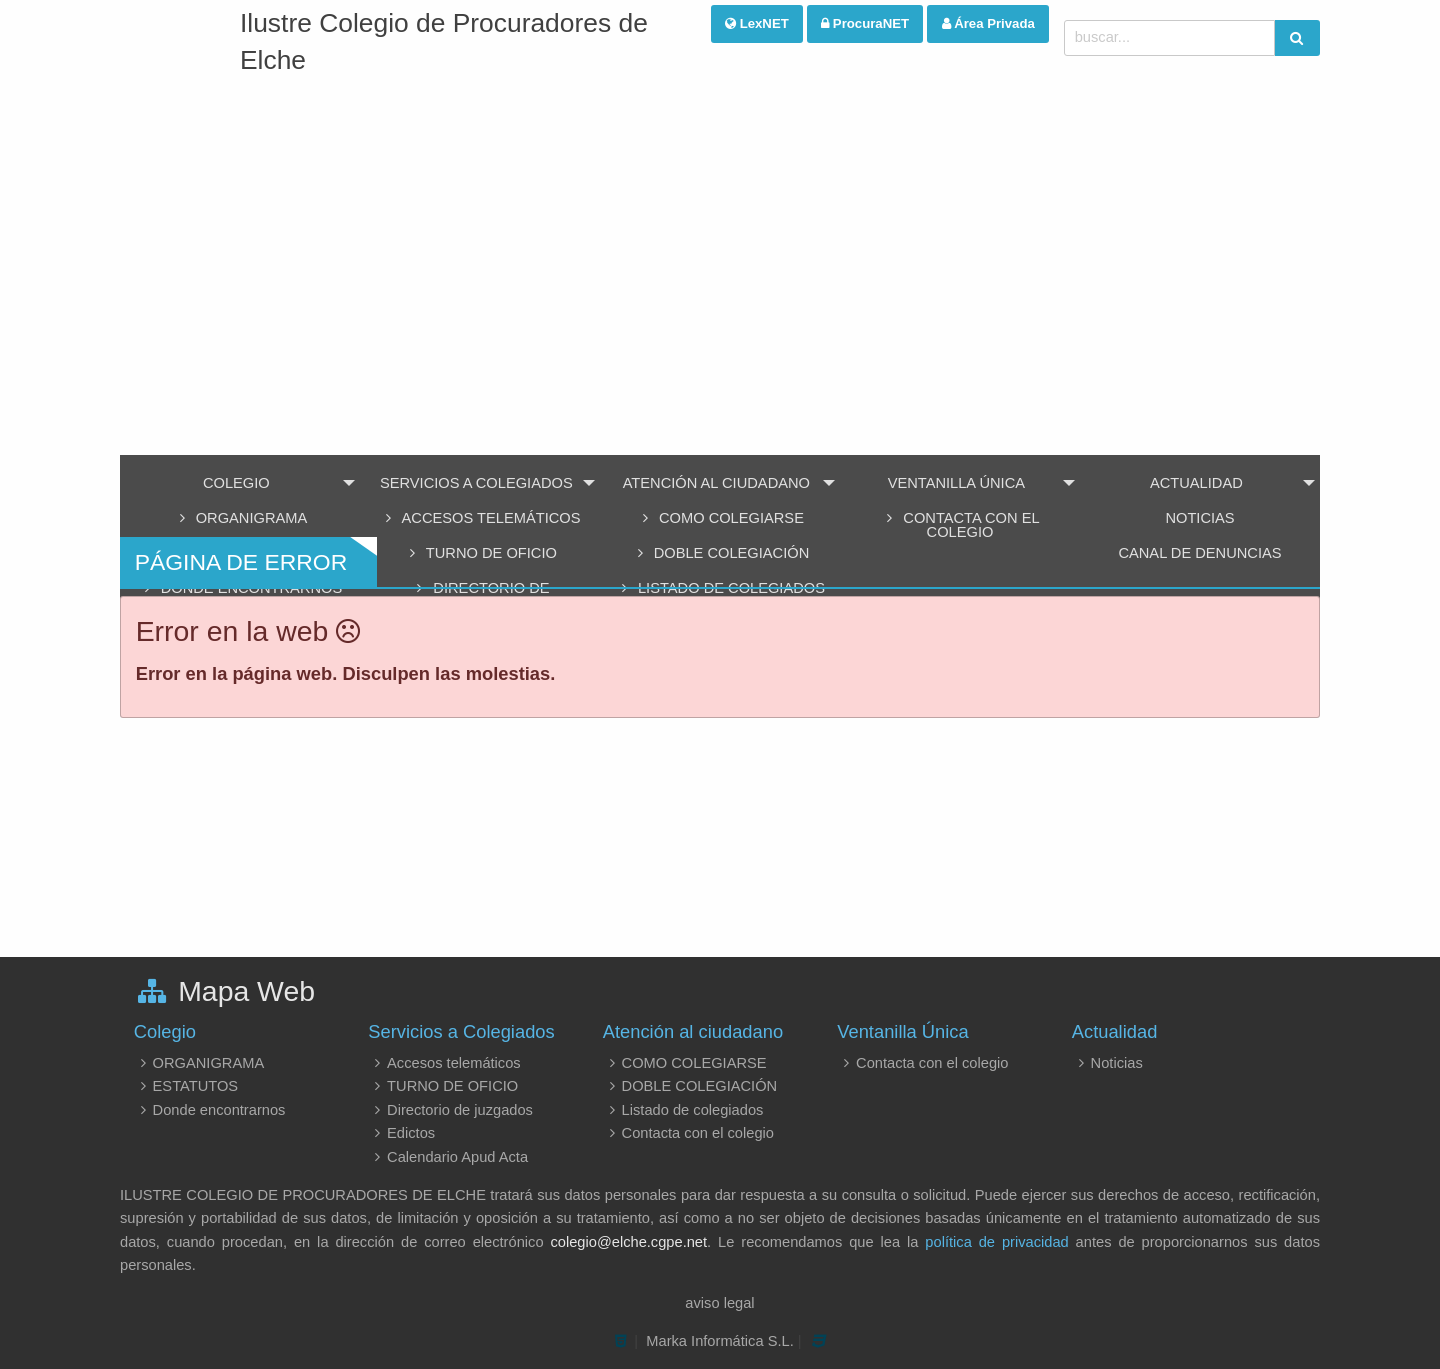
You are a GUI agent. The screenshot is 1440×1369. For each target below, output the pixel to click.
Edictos (401, 1133)
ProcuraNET (865, 23)
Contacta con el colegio (959, 525)
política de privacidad (996, 1242)
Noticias (1199, 518)
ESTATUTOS (186, 1086)
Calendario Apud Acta (448, 1157)
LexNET (757, 23)
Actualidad (1196, 483)
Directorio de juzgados (450, 1110)
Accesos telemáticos (479, 518)
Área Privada (988, 23)
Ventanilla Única (956, 483)
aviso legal (719, 1303)
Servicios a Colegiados (476, 483)
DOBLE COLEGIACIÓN (690, 1086)
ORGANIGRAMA (240, 518)
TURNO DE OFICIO (443, 1086)
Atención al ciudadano (716, 483)
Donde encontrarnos (210, 1110)
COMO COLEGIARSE (720, 518)
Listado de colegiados (683, 1110)
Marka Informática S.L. (719, 1341)
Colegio (236, 483)
